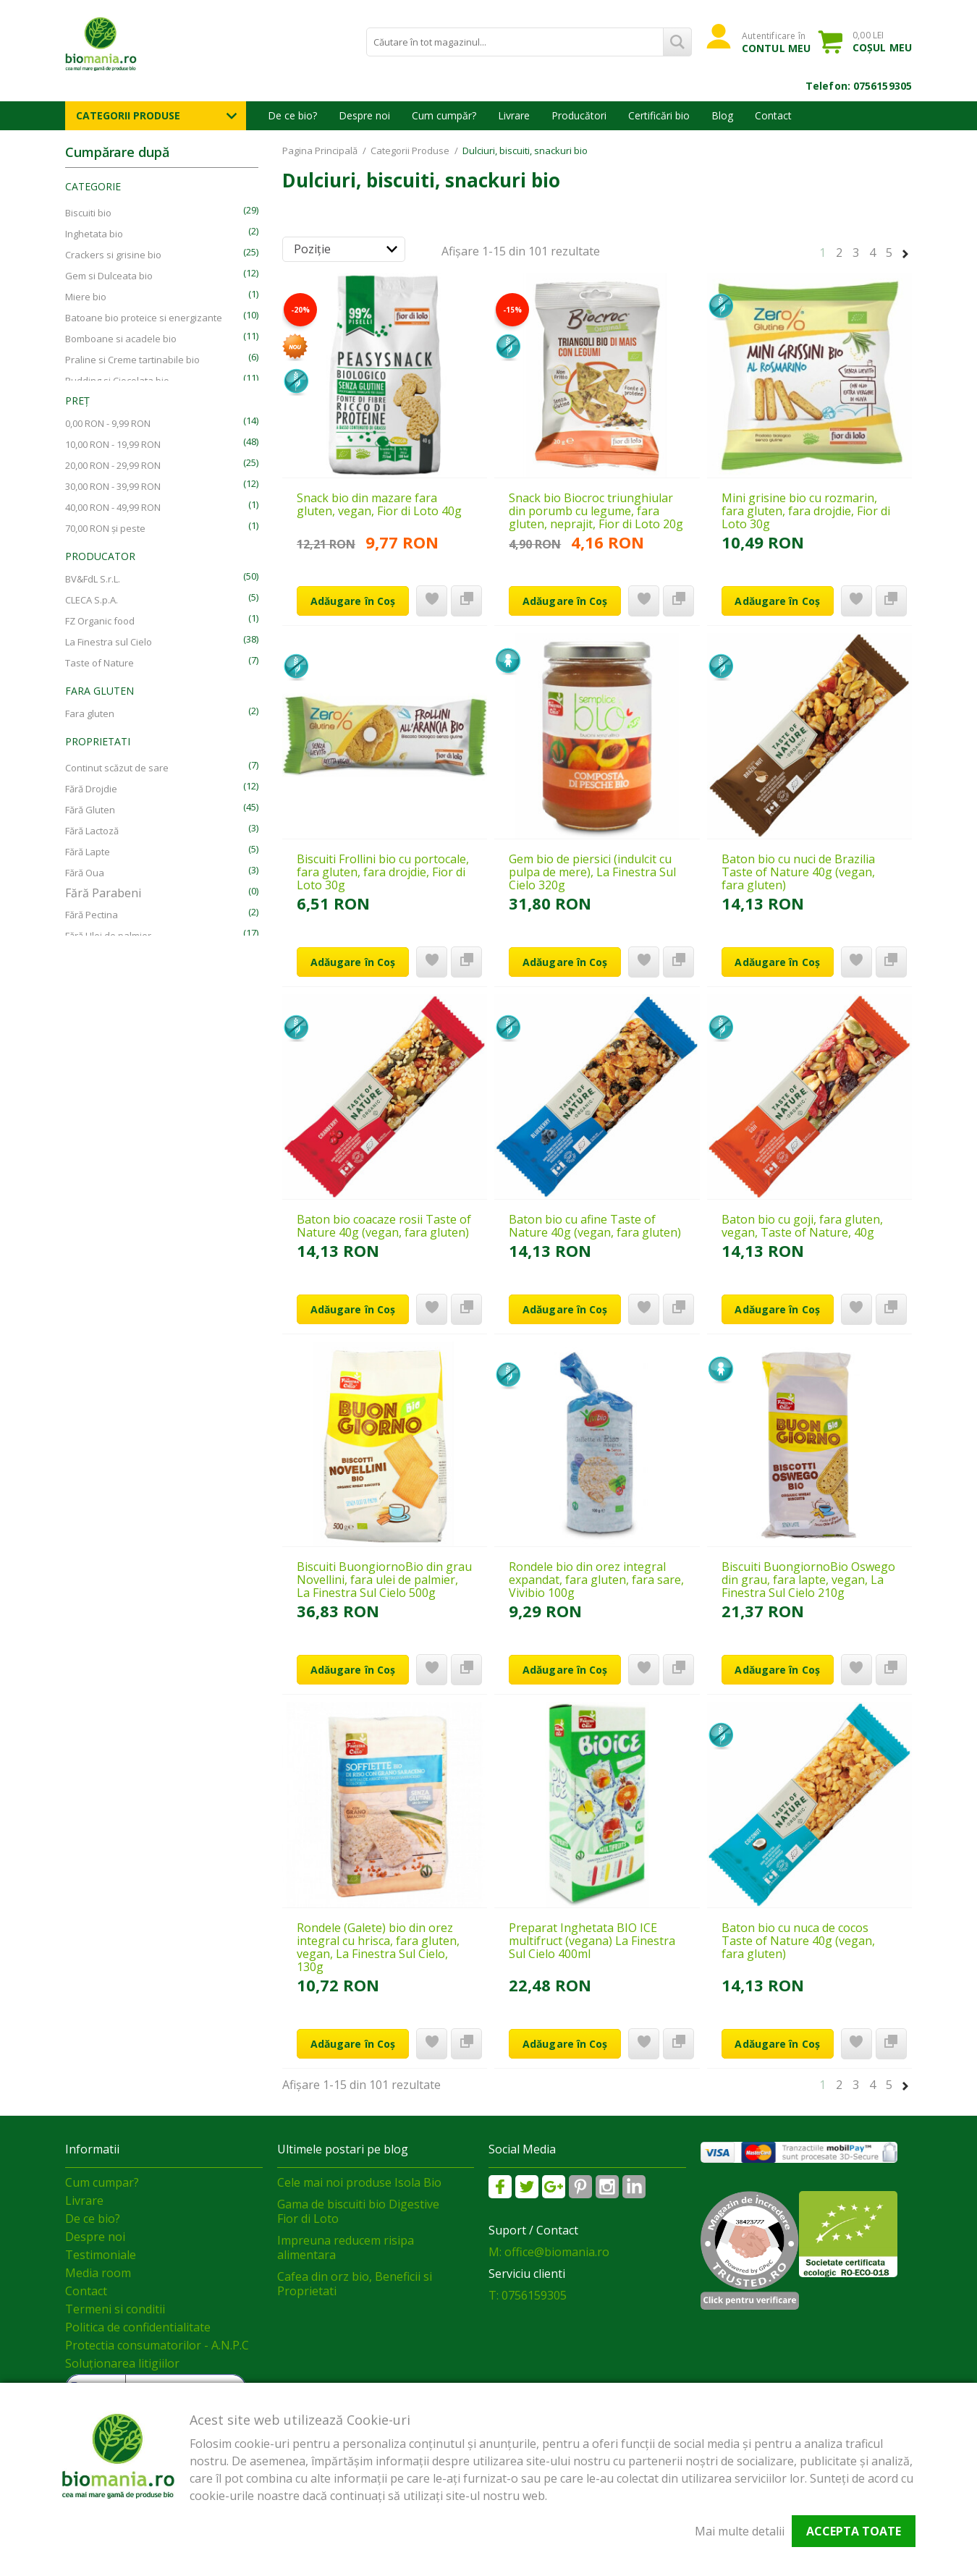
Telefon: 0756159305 (858, 86)
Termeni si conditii (115, 2309)
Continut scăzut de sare (117, 767)
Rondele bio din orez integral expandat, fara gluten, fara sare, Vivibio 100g (596, 1579)
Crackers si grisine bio (113, 254)
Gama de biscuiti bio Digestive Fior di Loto (358, 2211)
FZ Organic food (100, 620)
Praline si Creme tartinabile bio (132, 359)
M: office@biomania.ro (548, 2252)
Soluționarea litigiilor (122, 2363)
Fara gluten (89, 713)
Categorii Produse (128, 115)
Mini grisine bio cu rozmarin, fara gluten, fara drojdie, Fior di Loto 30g (806, 510)
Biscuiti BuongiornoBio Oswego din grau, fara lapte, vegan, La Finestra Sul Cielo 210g (808, 1579)
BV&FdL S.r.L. (92, 578)
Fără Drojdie (91, 788)
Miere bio (85, 296)
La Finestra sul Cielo (108, 641)
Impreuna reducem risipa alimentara (345, 2247)
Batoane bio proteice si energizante (143, 317)
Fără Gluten (90, 809)
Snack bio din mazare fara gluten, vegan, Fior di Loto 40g (379, 504)
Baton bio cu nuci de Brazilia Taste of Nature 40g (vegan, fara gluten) (798, 871)
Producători (578, 115)
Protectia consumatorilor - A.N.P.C (157, 2345)
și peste (105, 528)
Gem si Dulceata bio (109, 275)
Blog (722, 115)
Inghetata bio (94, 233)
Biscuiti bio (88, 212)
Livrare (514, 115)
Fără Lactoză (92, 830)
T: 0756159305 (527, 2295)
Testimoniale (100, 2255)
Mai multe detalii (739, 2531)
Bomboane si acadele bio (121, 338)
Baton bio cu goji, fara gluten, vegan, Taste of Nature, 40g (802, 1226)
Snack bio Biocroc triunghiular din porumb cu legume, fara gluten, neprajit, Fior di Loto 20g (596, 510)
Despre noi (364, 115)
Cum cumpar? (102, 2182)
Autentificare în (776, 42)
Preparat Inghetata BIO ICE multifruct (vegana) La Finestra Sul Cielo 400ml (592, 1940)
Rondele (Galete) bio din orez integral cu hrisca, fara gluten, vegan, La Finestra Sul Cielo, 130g (378, 1947)
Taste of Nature (99, 662)
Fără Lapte (87, 851)
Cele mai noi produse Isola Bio (359, 2182)
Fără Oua (84, 872)
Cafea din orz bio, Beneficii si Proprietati (354, 2283)
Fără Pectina (91, 914)
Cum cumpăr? (444, 115)
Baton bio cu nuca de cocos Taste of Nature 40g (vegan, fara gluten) (798, 1940)
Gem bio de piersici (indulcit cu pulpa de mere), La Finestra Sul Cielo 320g (592, 871)
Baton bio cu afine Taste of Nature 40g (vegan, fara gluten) (595, 1226)
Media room (98, 2273)
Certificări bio (659, 115)
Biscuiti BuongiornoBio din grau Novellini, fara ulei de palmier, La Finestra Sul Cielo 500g (384, 1579)
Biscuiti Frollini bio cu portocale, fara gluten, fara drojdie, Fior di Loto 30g (383, 871)
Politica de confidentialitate (138, 2327)
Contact (773, 115)
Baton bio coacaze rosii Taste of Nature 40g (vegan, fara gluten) (384, 1226)
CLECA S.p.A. (91, 599)
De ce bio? (292, 115)
